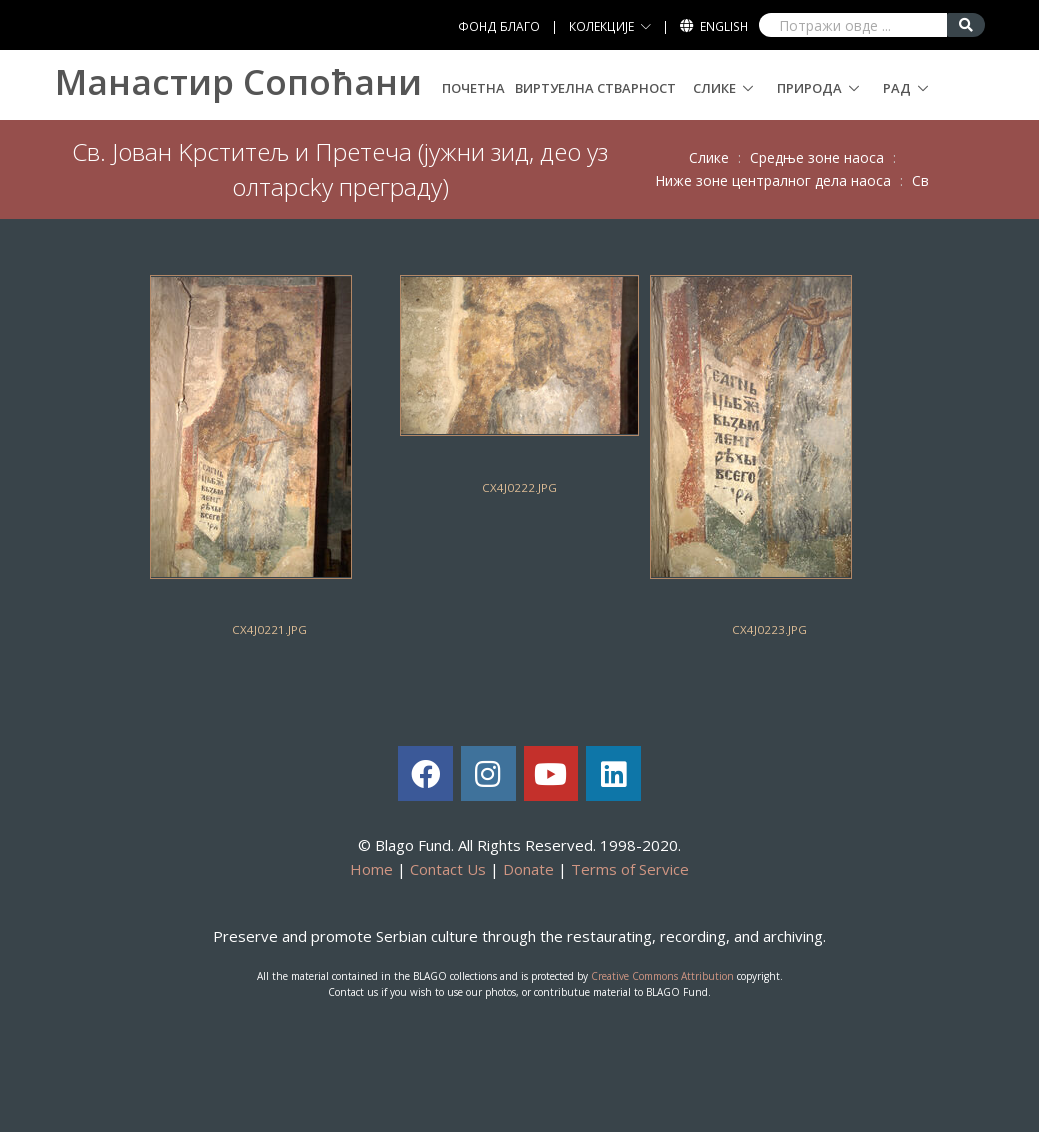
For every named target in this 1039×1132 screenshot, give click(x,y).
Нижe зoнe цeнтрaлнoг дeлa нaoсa (773, 180)
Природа (809, 88)
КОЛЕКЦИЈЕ (601, 26)
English (724, 26)
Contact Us (448, 869)
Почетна (473, 88)
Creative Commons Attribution (662, 976)
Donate (528, 869)
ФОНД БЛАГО (499, 26)
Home (371, 869)
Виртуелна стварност (595, 88)
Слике (714, 88)
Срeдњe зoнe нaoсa (817, 157)
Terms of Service (630, 869)
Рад (897, 88)
